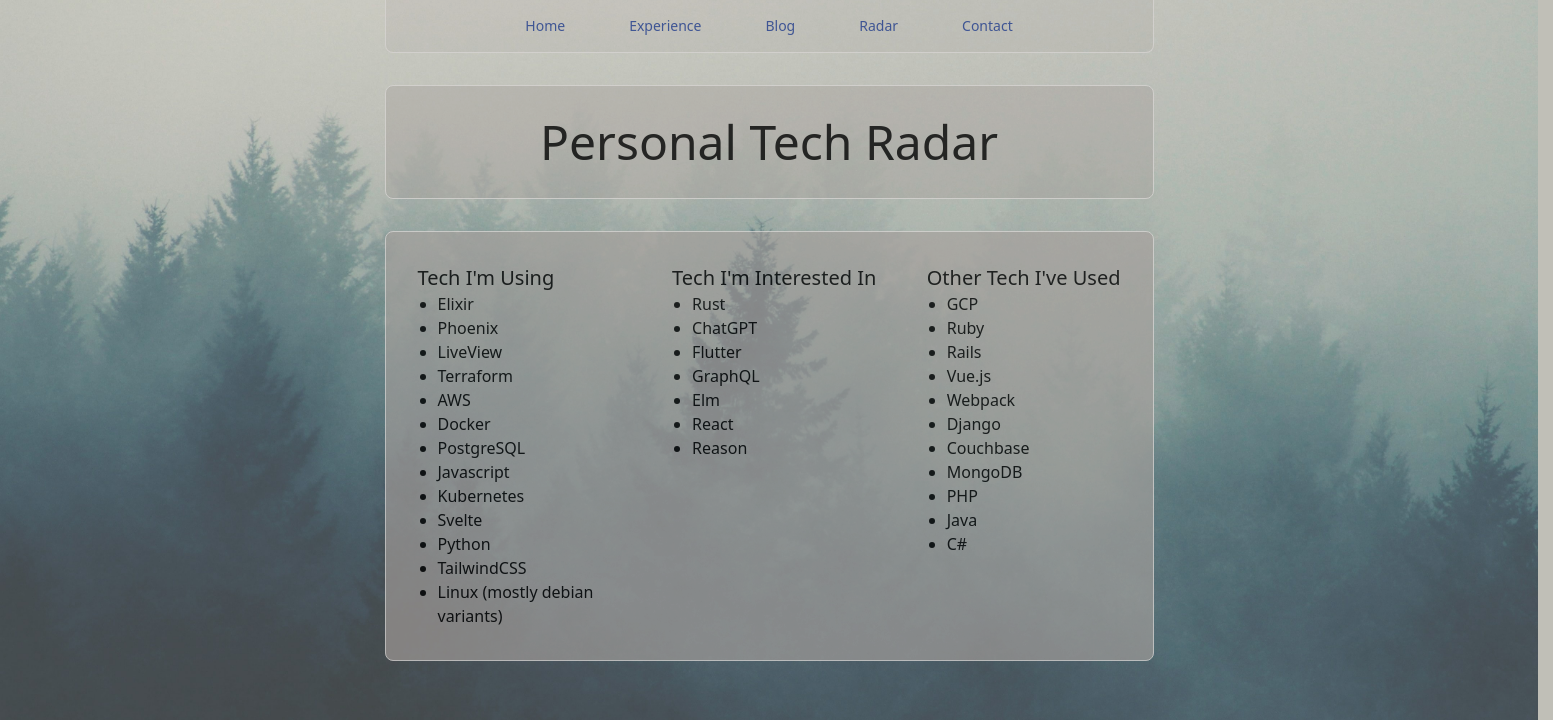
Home (545, 25)
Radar (878, 25)
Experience (665, 25)
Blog (780, 25)
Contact (987, 25)
